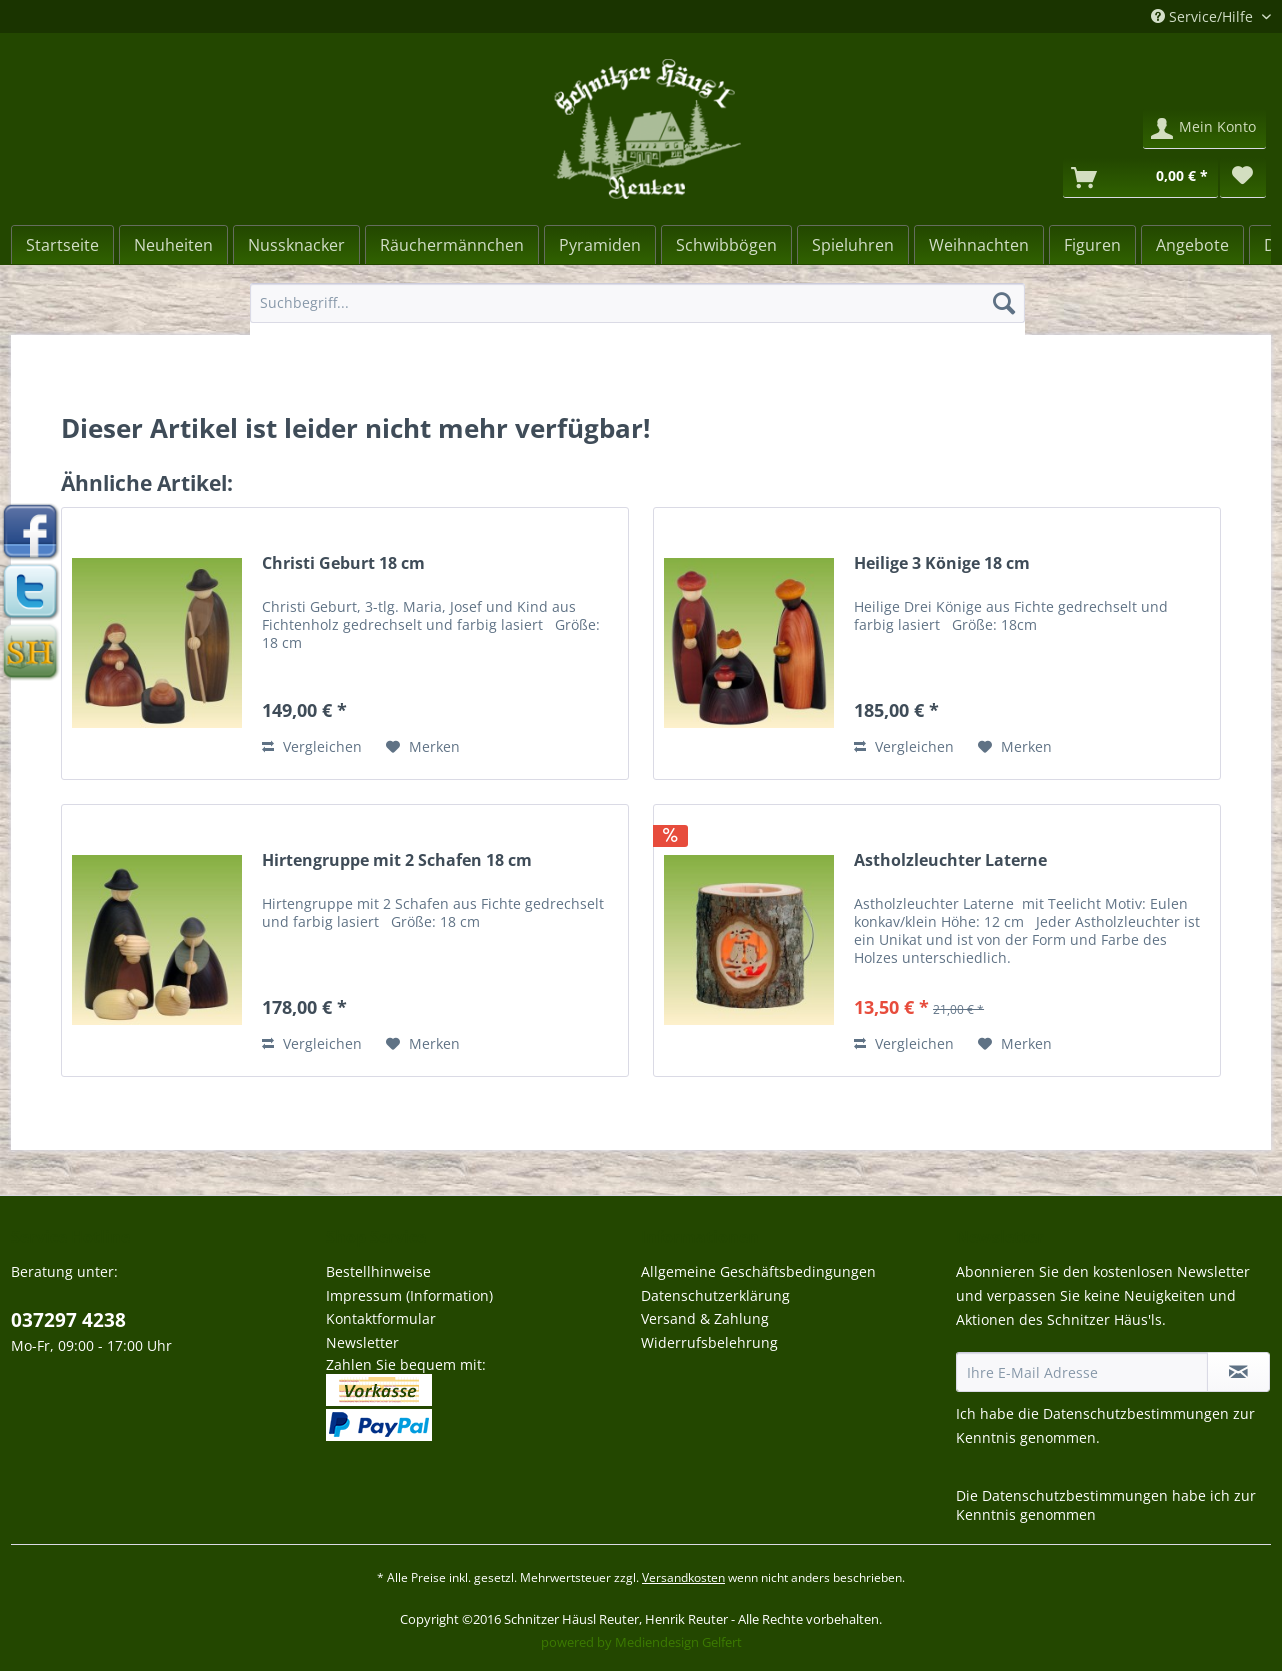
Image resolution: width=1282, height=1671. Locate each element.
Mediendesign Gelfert (678, 1642)
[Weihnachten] (979, 245)
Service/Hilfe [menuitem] (1204, 16)
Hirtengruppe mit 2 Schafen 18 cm (397, 860)
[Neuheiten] (173, 245)
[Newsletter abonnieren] (1238, 1372)
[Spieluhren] (853, 245)
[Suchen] (1004, 303)
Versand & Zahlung (705, 1318)
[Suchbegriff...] (637, 303)
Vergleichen (312, 746)
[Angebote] (1192, 245)
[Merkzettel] (1243, 178)
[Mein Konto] (1204, 129)
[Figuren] (1092, 245)
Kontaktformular (381, 1318)
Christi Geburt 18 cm (343, 563)
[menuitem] (637, 312)
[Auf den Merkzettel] (423, 747)
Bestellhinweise (378, 1271)
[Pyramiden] (600, 245)
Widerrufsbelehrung (709, 1342)
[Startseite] (62, 245)
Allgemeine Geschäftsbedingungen (758, 1271)
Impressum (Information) (409, 1295)
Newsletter (362, 1342)
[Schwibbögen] (726, 245)
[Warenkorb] (1140, 178)
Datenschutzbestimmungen (1136, 1413)
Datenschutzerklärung (715, 1295)
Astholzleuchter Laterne (950, 860)
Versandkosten (683, 1577)
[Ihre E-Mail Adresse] (1082, 1372)
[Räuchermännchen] (452, 245)
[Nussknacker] (296, 245)
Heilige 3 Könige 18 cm (942, 563)
